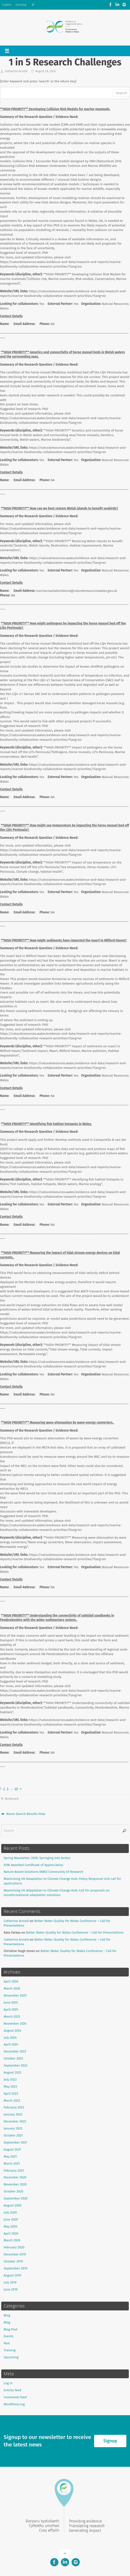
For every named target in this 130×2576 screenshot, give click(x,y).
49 (16, 1789)
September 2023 (15, 2065)
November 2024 (15, 2023)
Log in (8, 2383)
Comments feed (15, 2397)
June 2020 (11, 2219)
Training (10, 2350)
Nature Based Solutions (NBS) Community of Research (43, 1872)
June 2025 (11, 2002)
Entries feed (12, 2390)
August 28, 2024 (45, 71)
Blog (7, 2315)
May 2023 (10, 2086)
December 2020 (15, 2177)
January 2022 (13, 2128)
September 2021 (15, 2142)
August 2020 (12, 2205)
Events (8, 2336)
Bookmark (11, 1798)
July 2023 (10, 2079)
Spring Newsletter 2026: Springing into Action (37, 1858)
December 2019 (15, 2254)
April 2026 (11, 1981)
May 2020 (10, 2226)
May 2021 (10, 2156)
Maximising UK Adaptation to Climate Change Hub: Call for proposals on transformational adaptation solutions (57, 1892)
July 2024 (10, 2038)
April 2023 (11, 2093)
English (6, 4)
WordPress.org (14, 2404)
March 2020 (12, 2240)
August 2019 (12, 2275)
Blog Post (10, 2329)
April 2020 (11, 2233)
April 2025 (11, 2009)
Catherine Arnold (16, 71)
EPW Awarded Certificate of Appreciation (33, 1865)
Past (7, 2343)
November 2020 (15, 2184)
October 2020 (13, 2191)
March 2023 (12, 2100)
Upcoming (11, 2357)
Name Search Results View (23, 1814)
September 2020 (16, 2198)
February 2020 (14, 2247)
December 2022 (15, 2121)
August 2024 (12, 2030)
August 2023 (12, 2072)
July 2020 (10, 2212)
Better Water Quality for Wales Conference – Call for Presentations (74, 1932)
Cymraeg (21, 4)
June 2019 (11, 2289)
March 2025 (12, 2016)
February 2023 (14, 2107)
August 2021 (12, 2149)
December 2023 (15, 2051)
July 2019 (10, 2282)
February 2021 (14, 2170)
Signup (110, 2441)
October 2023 (13, 2058)
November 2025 (15, 1995)
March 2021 (12, 2163)
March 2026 (12, 1988)
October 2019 (13, 2261)
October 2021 (13, 2135)
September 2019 (15, 2268)
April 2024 (11, 2044)
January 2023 (13, 2114)
